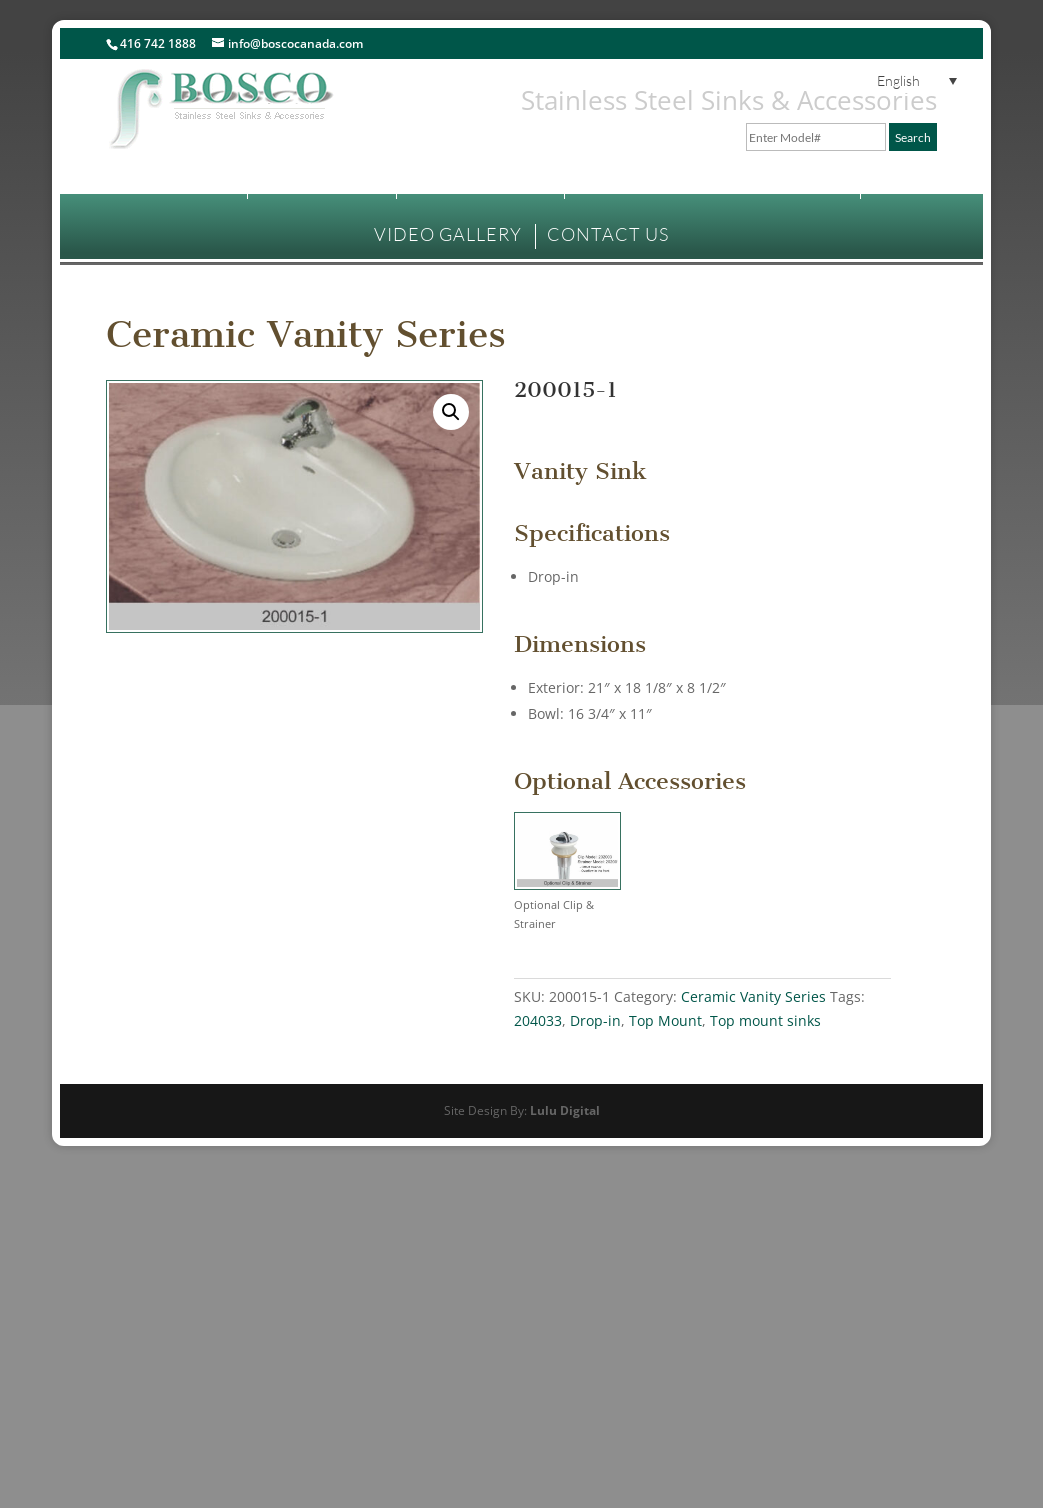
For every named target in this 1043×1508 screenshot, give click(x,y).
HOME (204, 184)
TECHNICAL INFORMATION (701, 184)
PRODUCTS (311, 184)
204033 (538, 1020)
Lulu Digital (565, 1110)
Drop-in (595, 1020)
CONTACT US (608, 234)
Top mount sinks (765, 1020)
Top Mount (665, 1020)
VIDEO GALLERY (448, 234)
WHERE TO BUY (479, 184)
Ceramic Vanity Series (306, 334)
